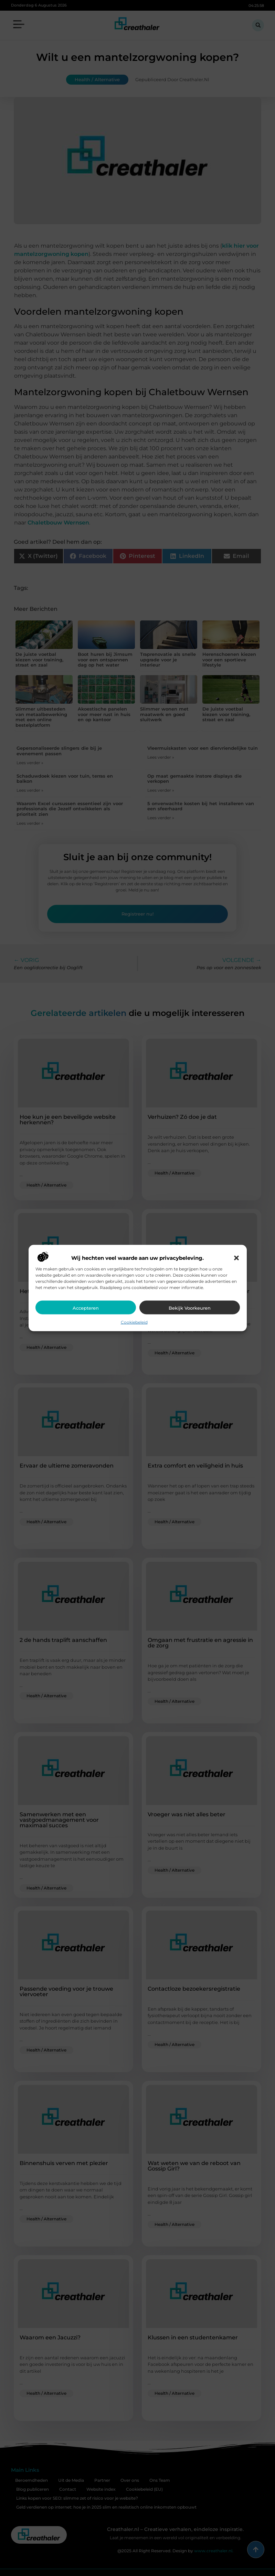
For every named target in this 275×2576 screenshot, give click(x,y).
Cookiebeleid (134, 1321)
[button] (236, 1257)
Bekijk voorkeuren (190, 1307)
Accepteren (86, 1307)
